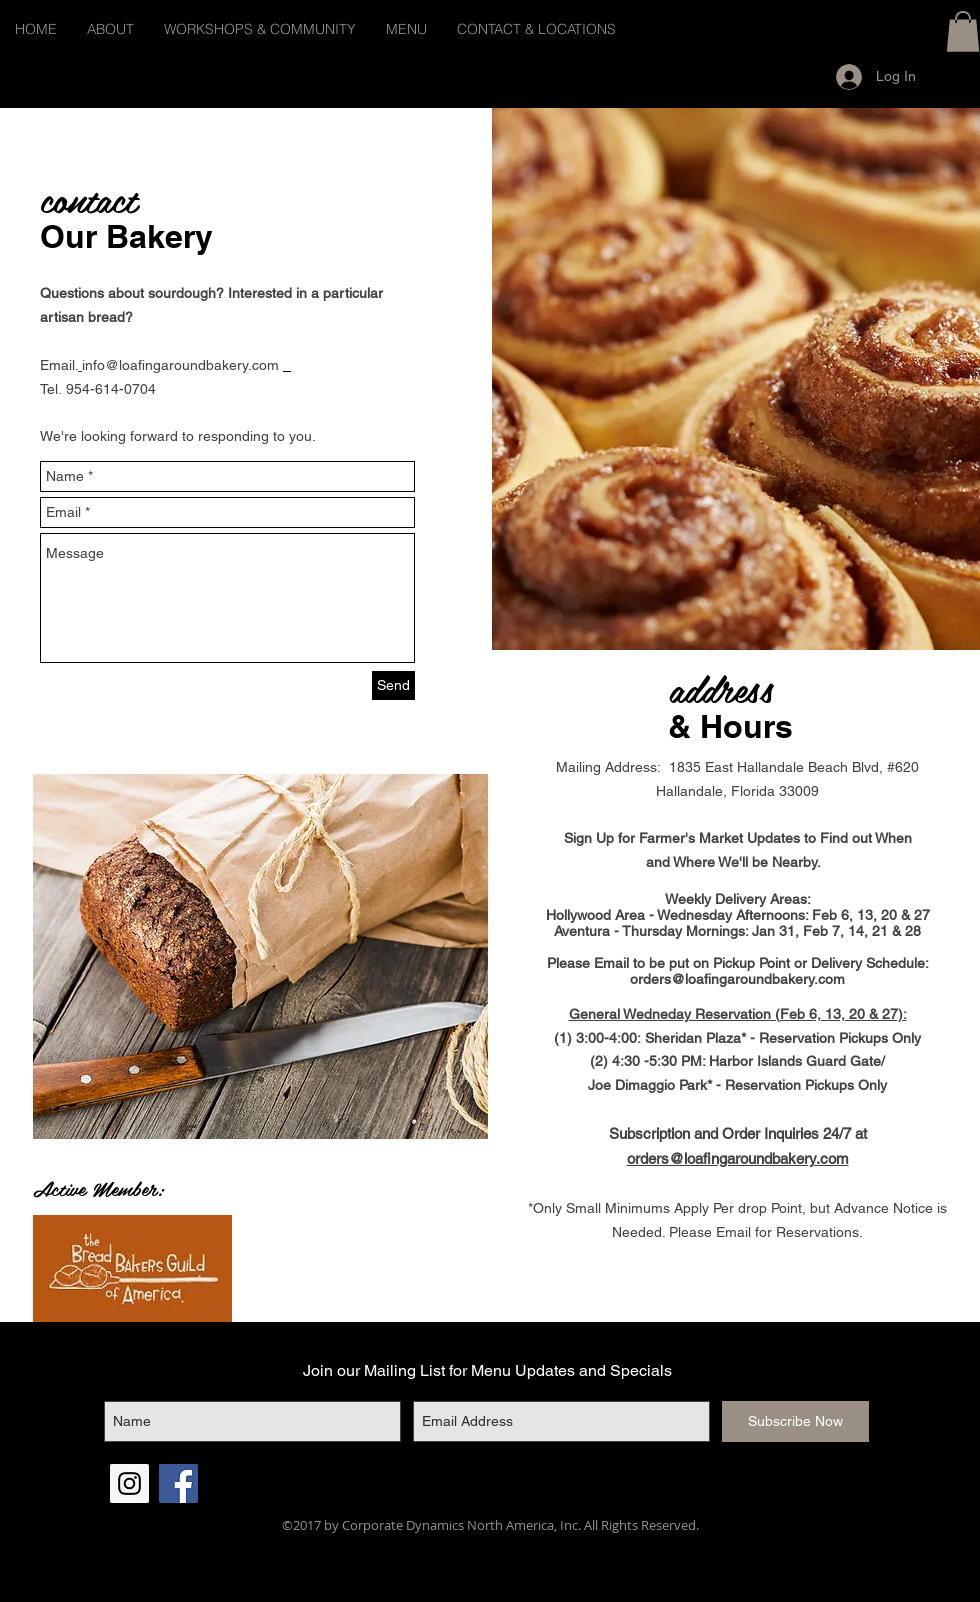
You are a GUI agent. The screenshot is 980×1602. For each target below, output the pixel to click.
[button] (963, 31)
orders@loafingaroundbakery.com (737, 979)
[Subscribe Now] (795, 1421)
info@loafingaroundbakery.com (180, 365)
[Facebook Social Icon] (178, 1483)
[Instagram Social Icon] (129, 1483)
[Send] (393, 685)
